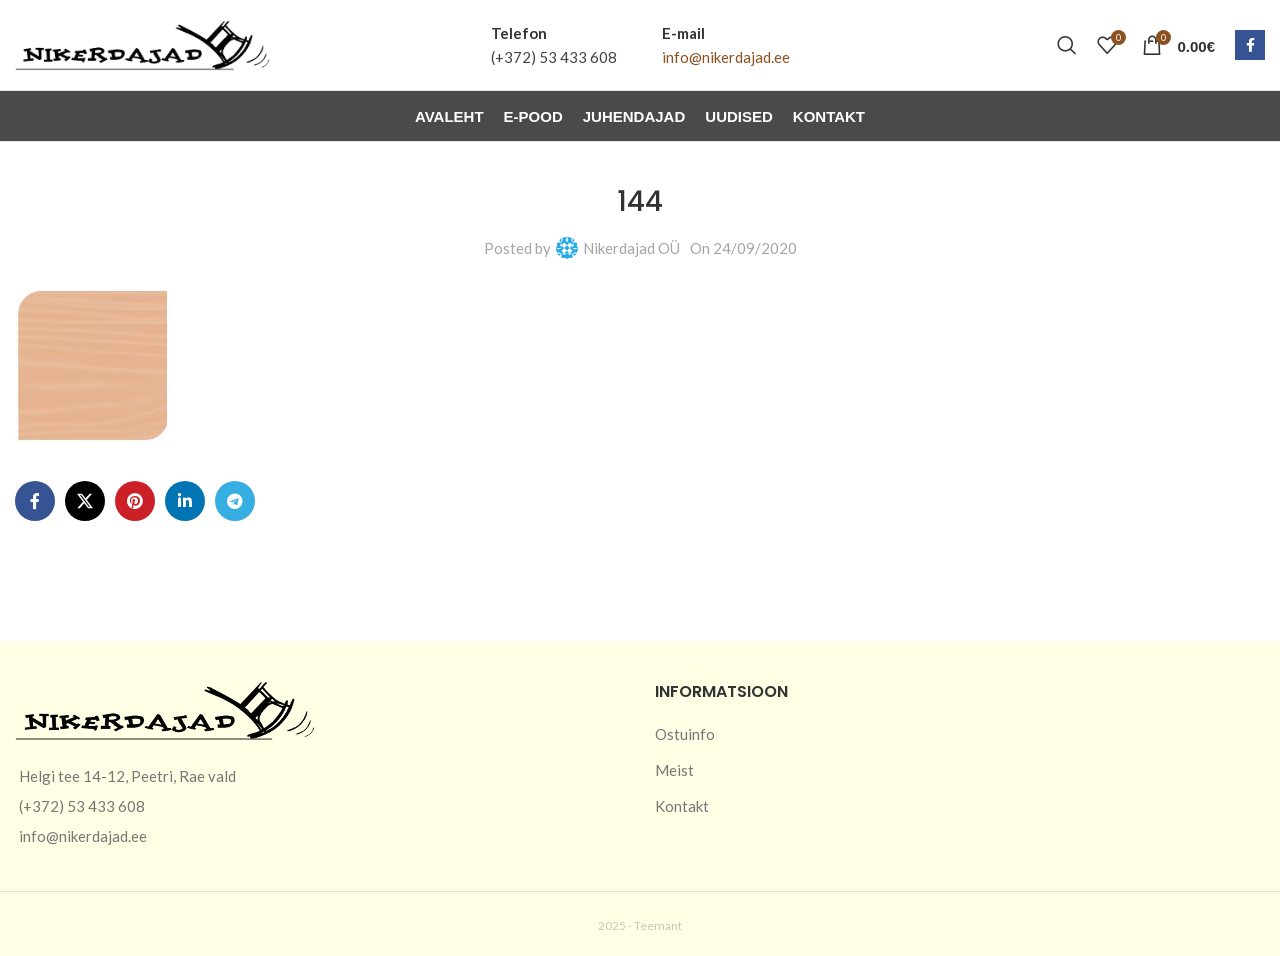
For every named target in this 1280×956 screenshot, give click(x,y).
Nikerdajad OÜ (631, 248)
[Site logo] (142, 43)
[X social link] (85, 501)
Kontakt (682, 806)
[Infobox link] (554, 45)
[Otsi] (1067, 45)
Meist (674, 770)
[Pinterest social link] (135, 501)
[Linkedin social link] (185, 501)
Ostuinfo (685, 734)
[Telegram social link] (235, 501)
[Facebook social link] (1250, 45)
